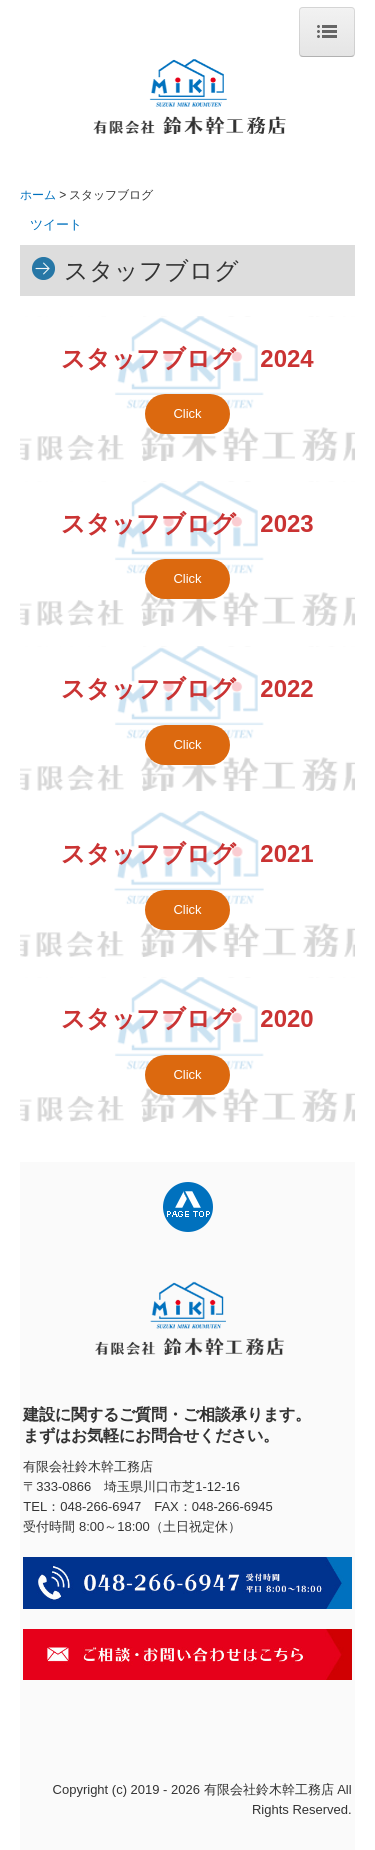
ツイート (56, 224)
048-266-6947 (100, 1506)
